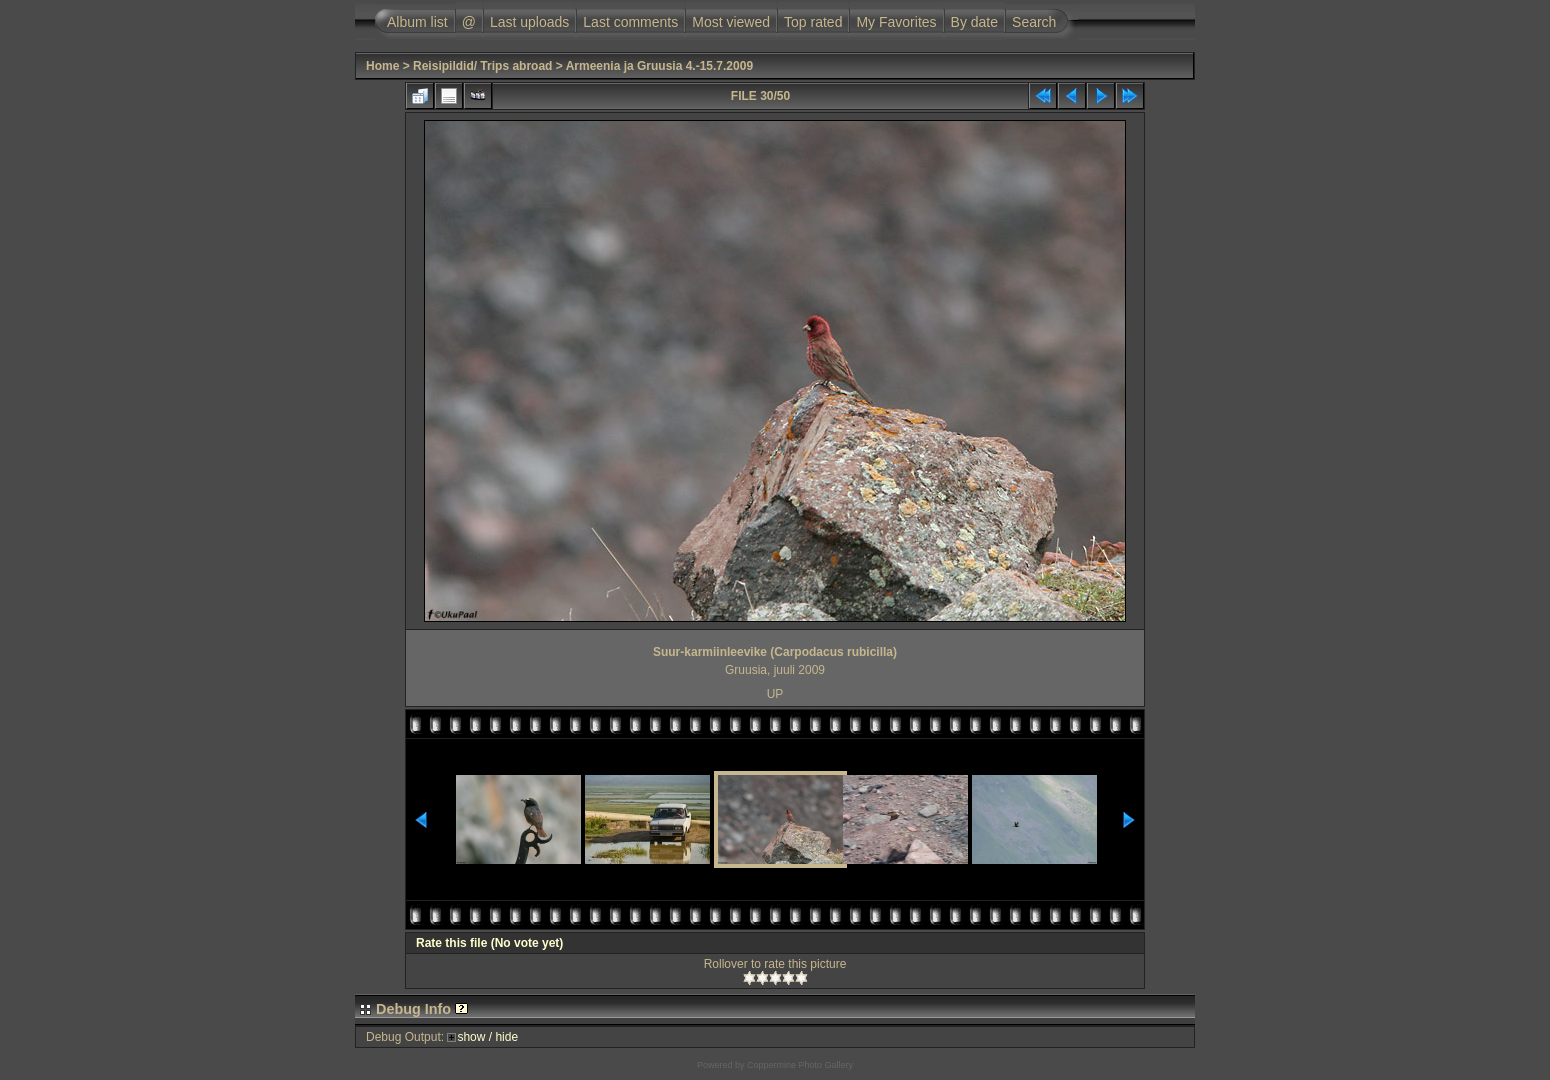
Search (1034, 22)
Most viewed (731, 22)
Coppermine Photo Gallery (800, 1065)
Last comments (630, 22)
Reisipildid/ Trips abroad (482, 66)
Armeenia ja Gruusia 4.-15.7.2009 (659, 66)
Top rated (813, 22)
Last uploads (529, 22)
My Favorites (896, 22)
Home (382, 66)
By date (974, 22)
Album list (417, 22)
